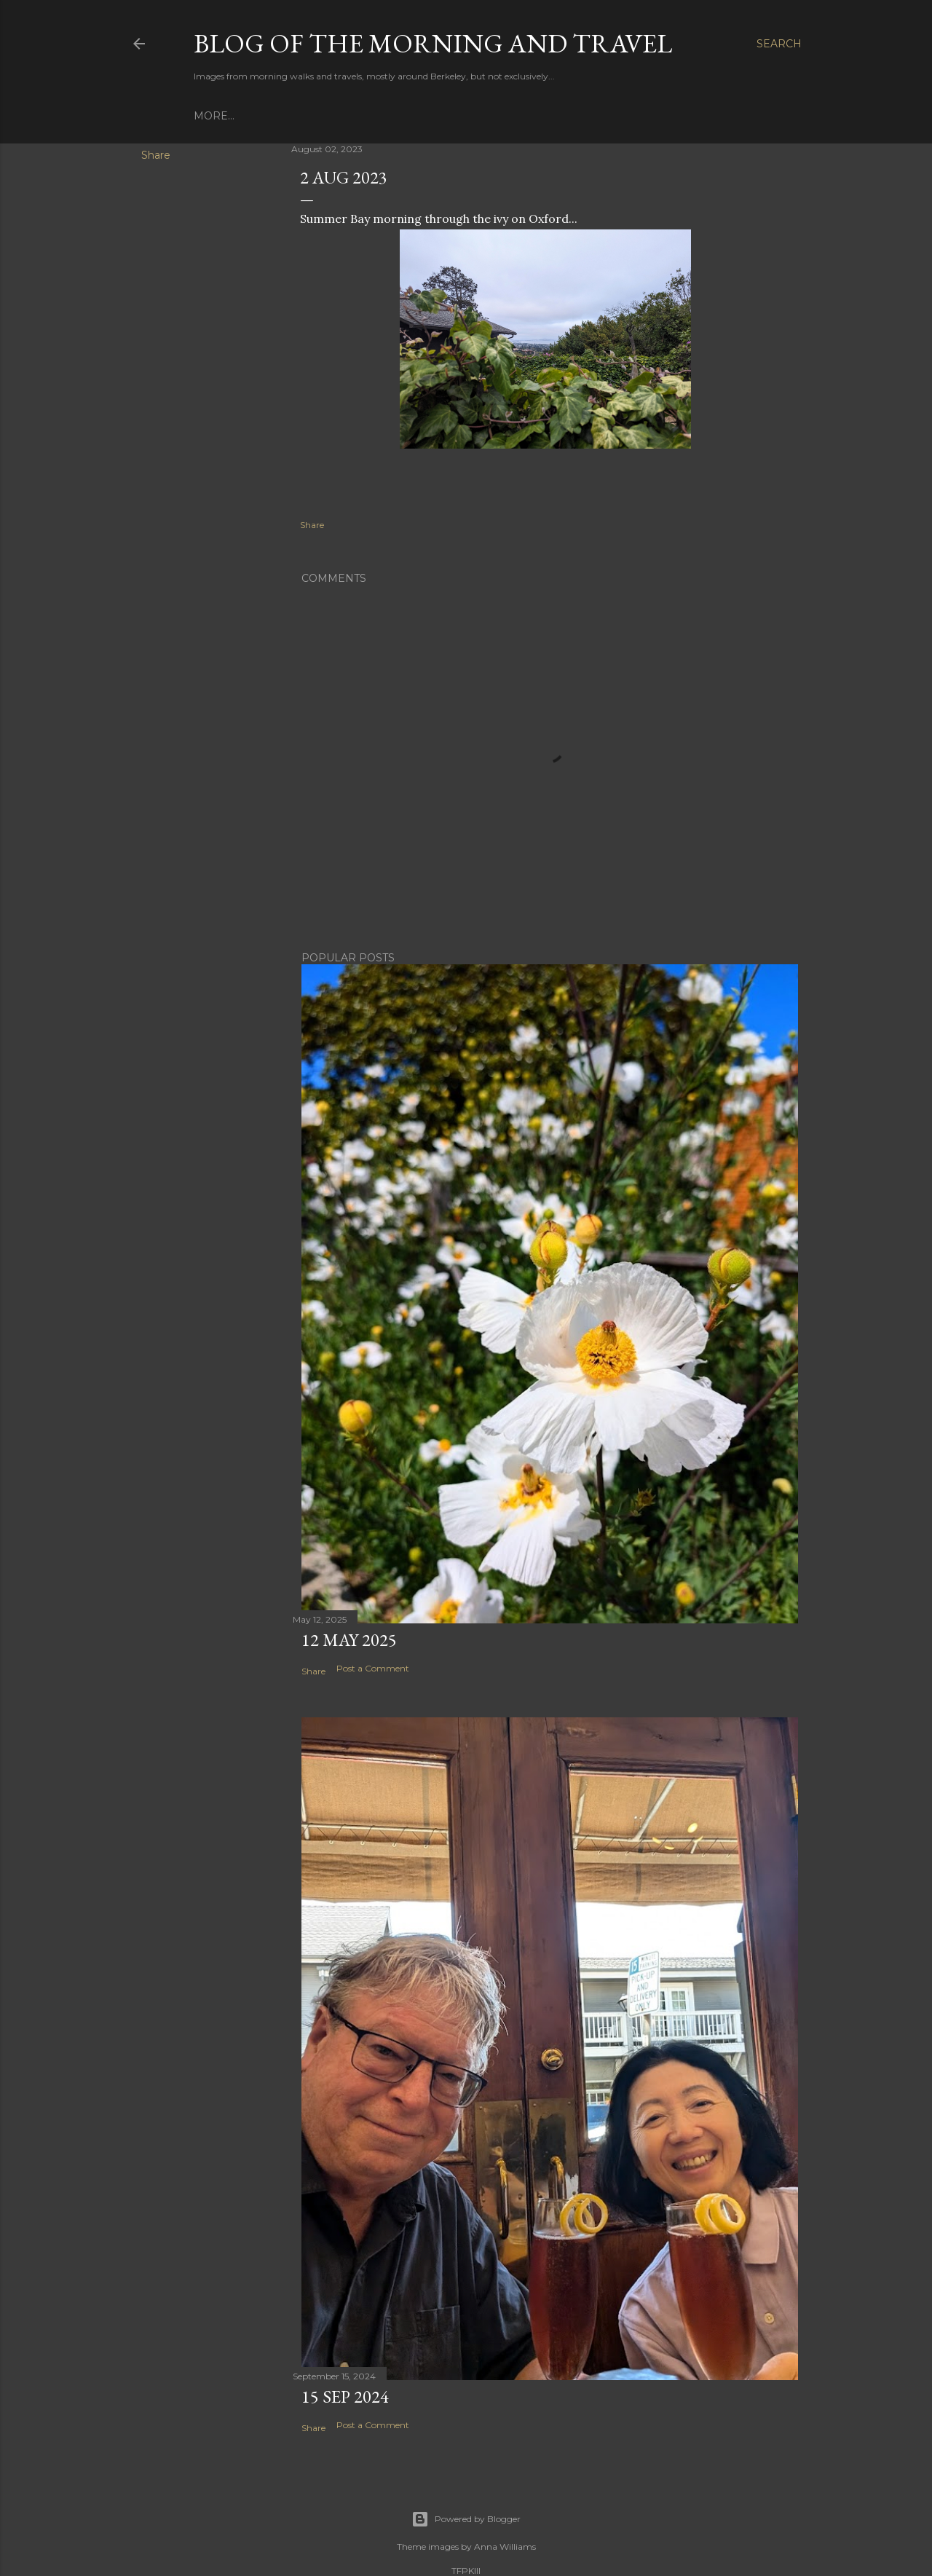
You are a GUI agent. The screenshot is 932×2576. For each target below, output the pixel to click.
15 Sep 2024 (345, 2396)
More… (214, 115)
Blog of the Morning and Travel (433, 43)
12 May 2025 (349, 1639)
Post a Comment (372, 1668)
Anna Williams (505, 2546)
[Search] (779, 43)
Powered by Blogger (466, 2519)
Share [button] (155, 155)
